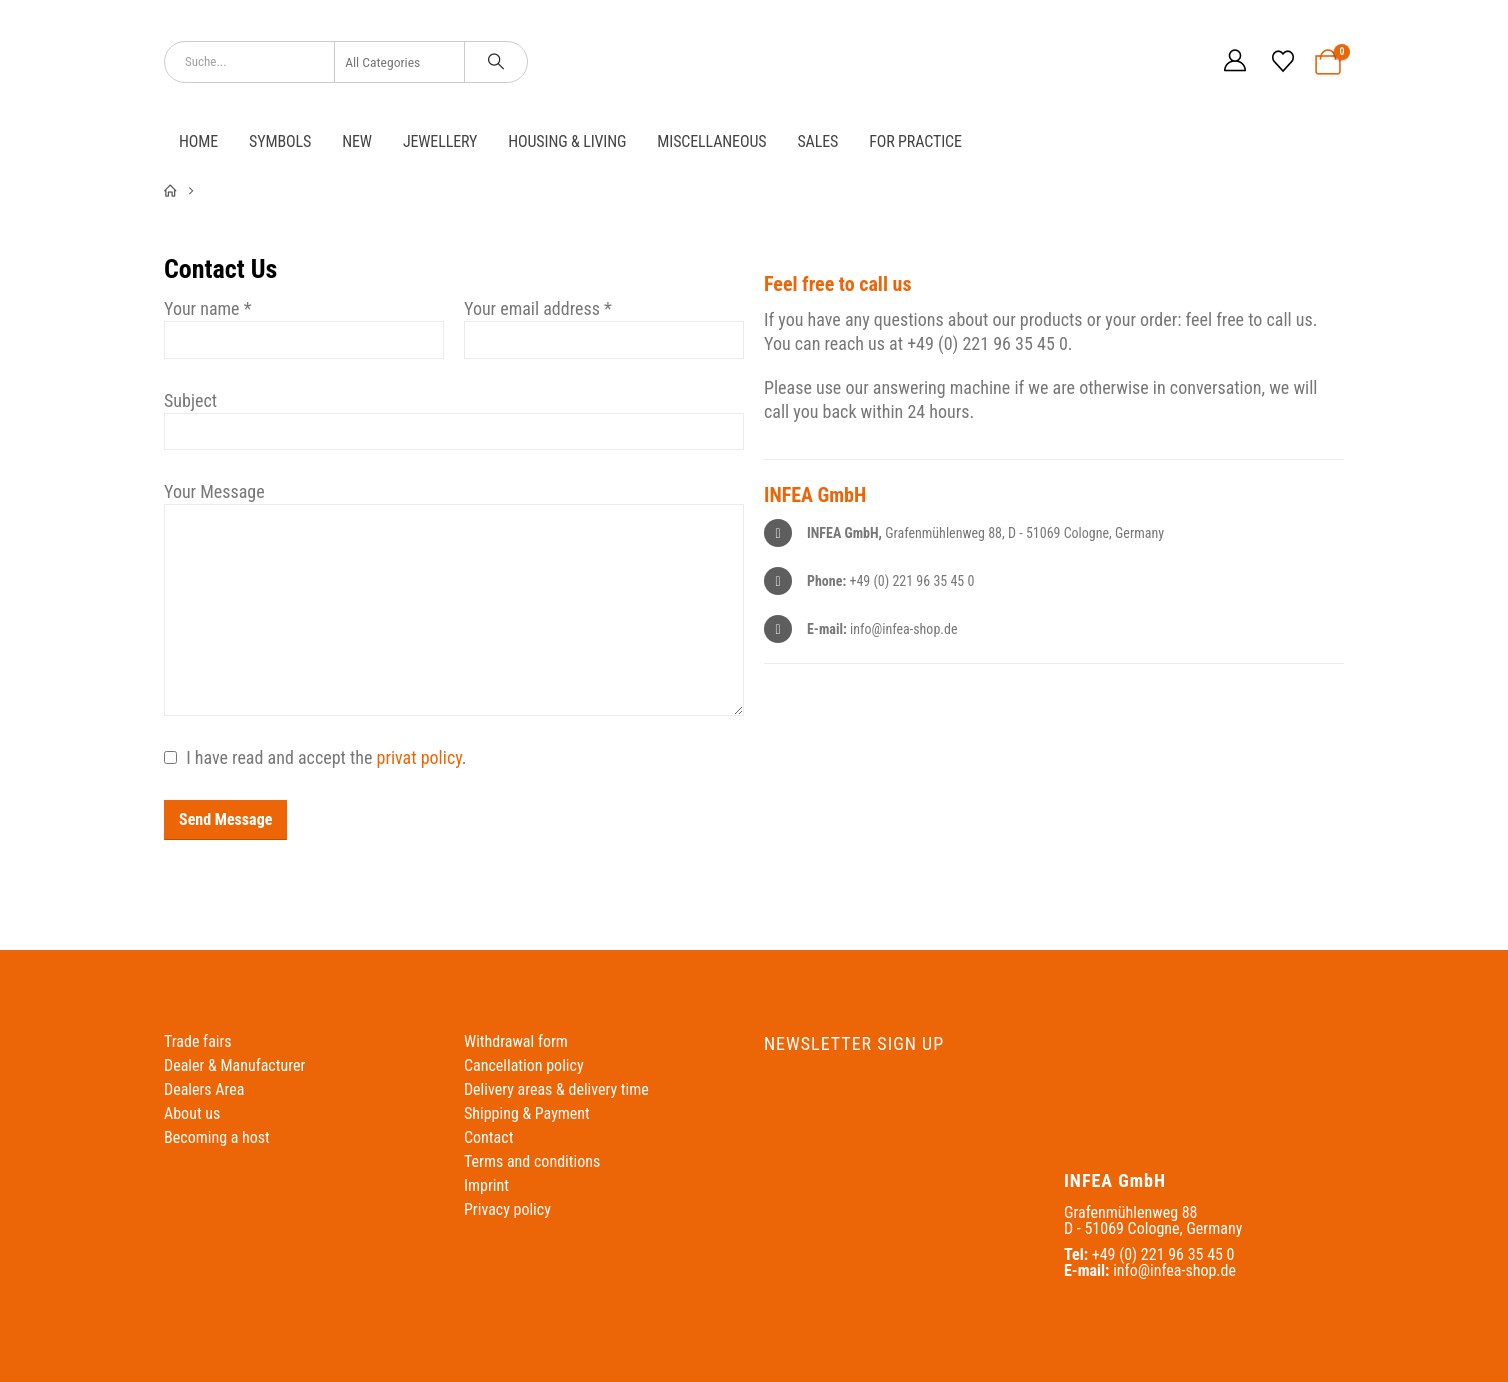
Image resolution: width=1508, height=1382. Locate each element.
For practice (915, 141)
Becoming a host (217, 1137)
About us (192, 1113)
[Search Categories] (400, 62)
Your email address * (538, 308)
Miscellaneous (711, 141)
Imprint (486, 1185)
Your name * (207, 308)
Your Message (214, 491)
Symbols (280, 141)
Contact (488, 1137)
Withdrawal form (516, 1041)
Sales (817, 141)
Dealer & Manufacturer (234, 1065)
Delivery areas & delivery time (556, 1089)
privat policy (419, 757)
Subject (190, 400)
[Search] (496, 62)
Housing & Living (567, 141)
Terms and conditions (532, 1161)
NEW (357, 141)
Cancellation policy (524, 1065)
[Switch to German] (1143, 61)
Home (198, 141)
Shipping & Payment (527, 1113)
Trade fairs (198, 1041)
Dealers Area (204, 1089)
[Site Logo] (754, 61)
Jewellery (440, 141)
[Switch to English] (1181, 61)
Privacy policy (507, 1209)
